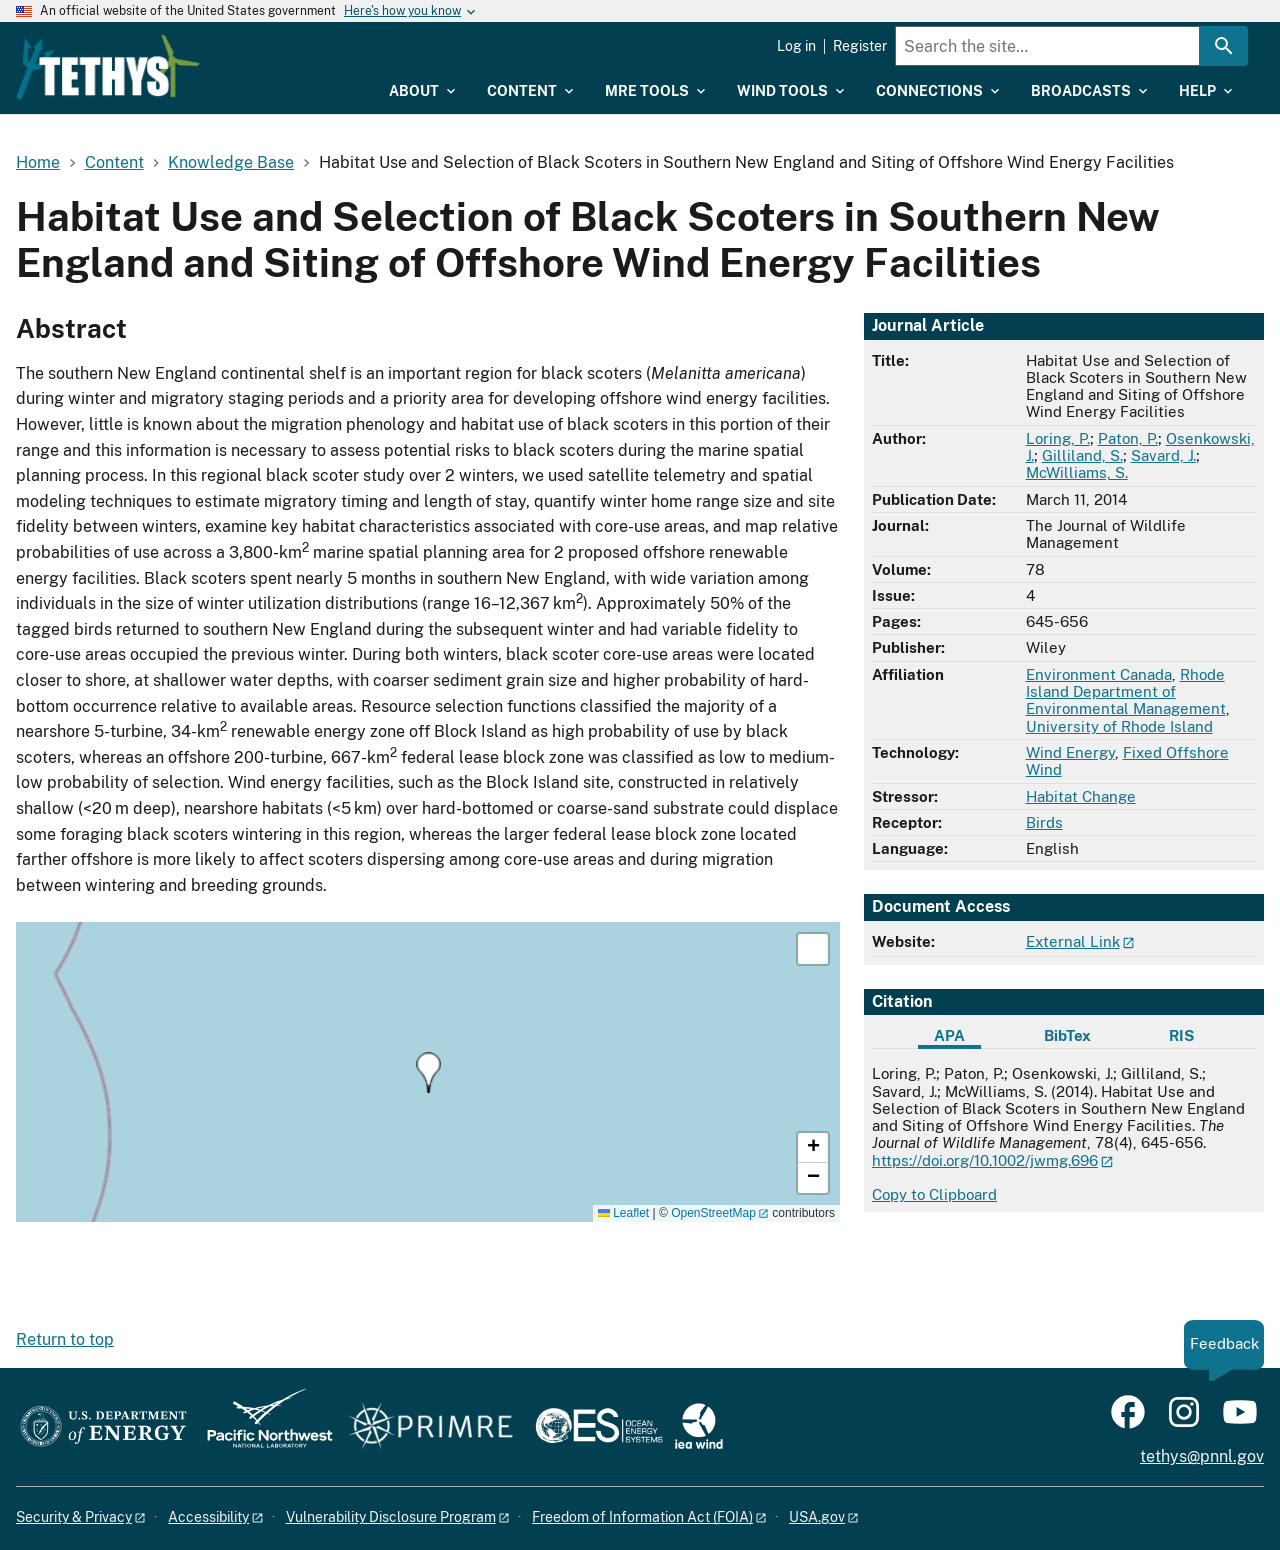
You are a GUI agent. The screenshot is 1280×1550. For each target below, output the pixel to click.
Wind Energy (1070, 752)
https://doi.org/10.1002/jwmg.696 (985, 1160)
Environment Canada (1099, 674)
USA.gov (817, 1517)
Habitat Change (1081, 796)
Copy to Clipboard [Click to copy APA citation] (934, 1194)
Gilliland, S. (1082, 455)
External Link (1073, 941)
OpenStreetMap (713, 1213)
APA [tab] (949, 1035)
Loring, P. (1058, 438)
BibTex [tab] (1067, 1035)
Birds (1044, 822)
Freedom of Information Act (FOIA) (642, 1517)
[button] (428, 1072)
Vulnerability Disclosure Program (391, 1517)
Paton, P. (1128, 438)
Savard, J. (1163, 455)
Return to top (65, 1339)
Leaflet (623, 1213)
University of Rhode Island (1119, 726)
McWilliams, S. (1077, 472)
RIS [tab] (1181, 1035)
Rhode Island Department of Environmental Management (1126, 692)
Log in (796, 46)
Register (860, 46)
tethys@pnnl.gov (1202, 1456)
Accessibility (208, 1517)
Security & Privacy (74, 1517)
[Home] (222, 53)
